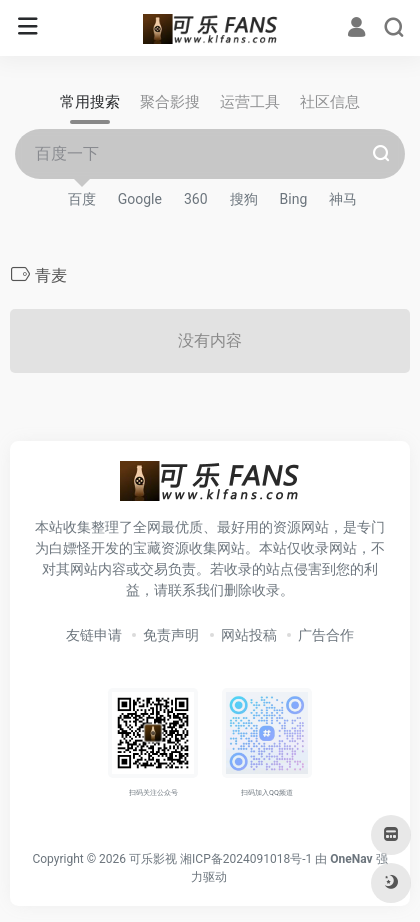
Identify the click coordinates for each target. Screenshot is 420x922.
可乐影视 (153, 859)
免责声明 (171, 635)
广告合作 (326, 635)
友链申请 (94, 635)
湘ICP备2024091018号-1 (246, 859)
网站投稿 (249, 635)
